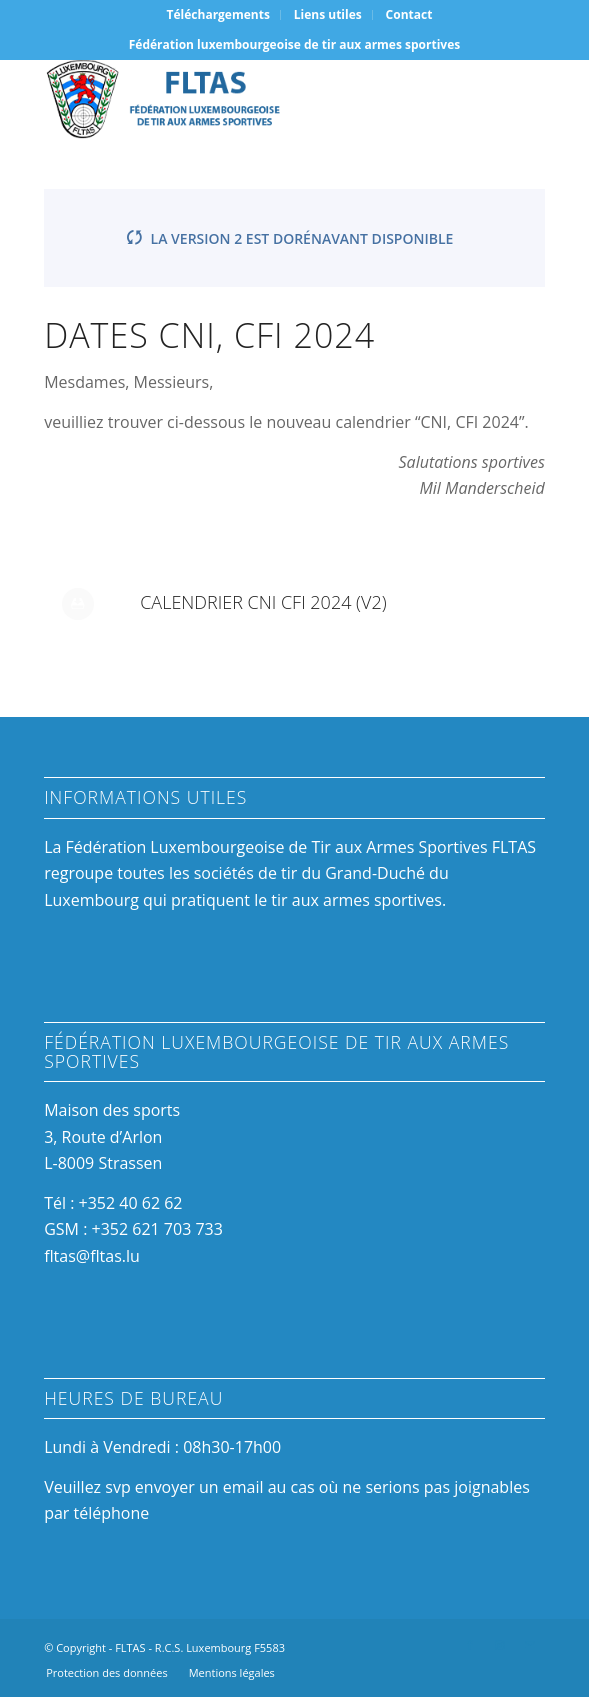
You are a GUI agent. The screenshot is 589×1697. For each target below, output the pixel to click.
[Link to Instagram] (500, 1645)
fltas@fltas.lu (92, 1256)
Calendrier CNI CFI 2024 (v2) (263, 602)
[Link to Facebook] (470, 1645)
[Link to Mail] (530, 1645)
